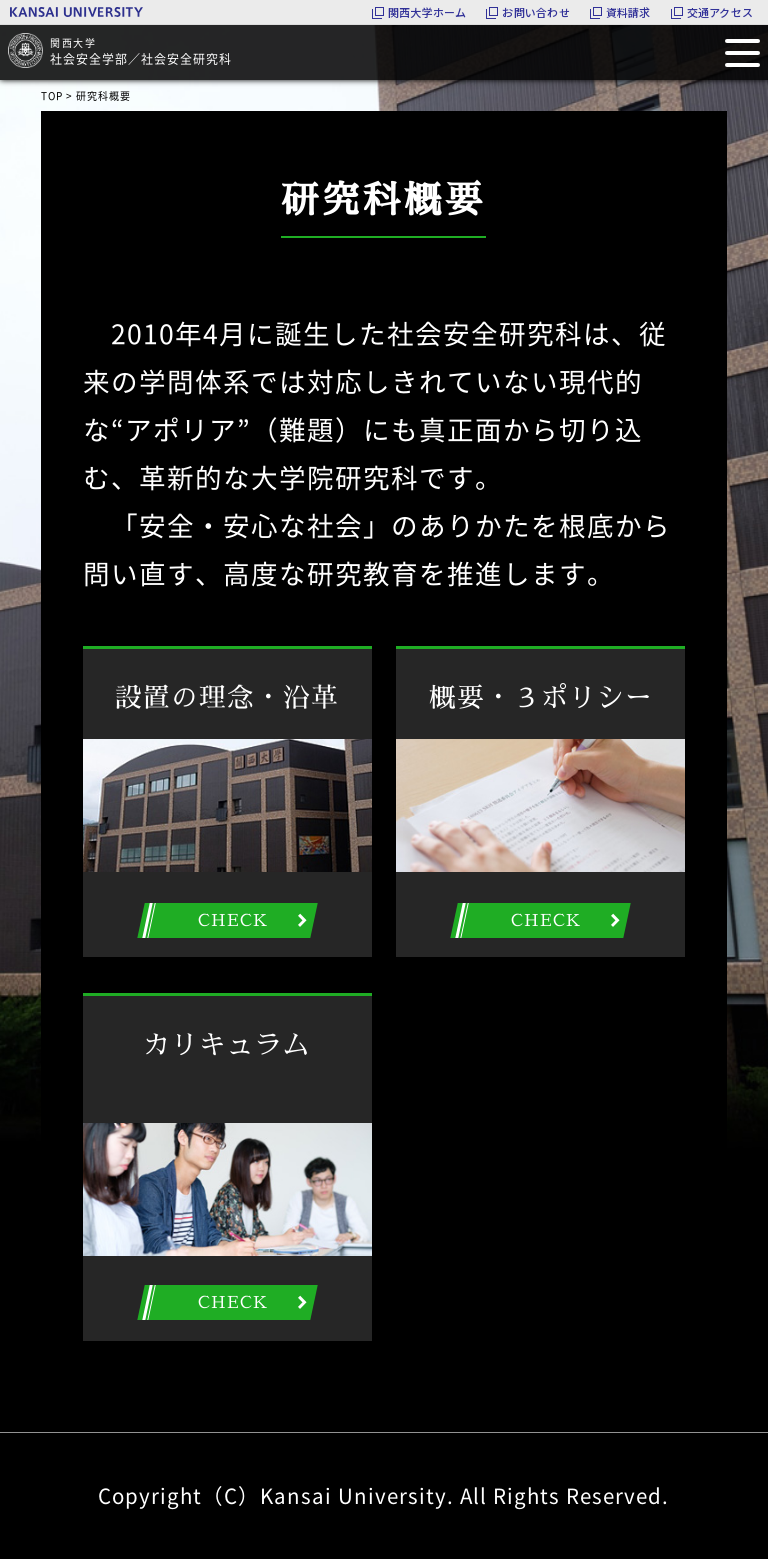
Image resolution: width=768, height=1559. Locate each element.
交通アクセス (720, 12)
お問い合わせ (535, 12)
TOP (52, 95)
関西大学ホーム (427, 12)
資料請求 (628, 12)
